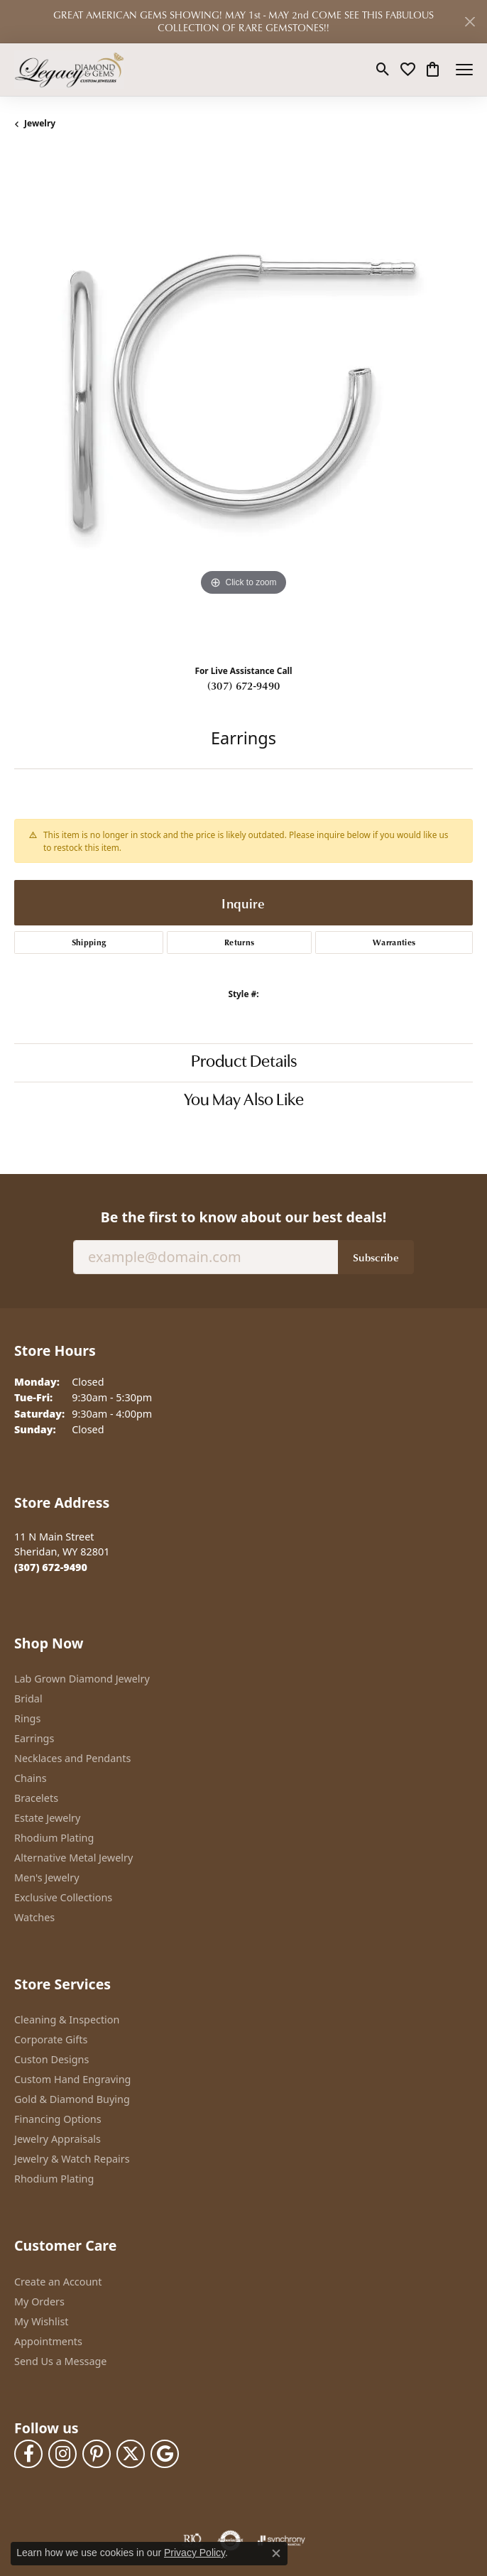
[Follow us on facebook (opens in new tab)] (28, 2454)
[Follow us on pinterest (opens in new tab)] (96, 2454)
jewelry (39, 123)
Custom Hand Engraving (72, 2079)
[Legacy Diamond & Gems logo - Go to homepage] (69, 69)
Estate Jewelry (47, 1818)
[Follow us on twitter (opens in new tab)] (130, 2454)
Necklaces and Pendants (72, 1758)
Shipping (89, 942)
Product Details (244, 1062)
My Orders (39, 2301)
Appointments (48, 2341)
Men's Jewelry (47, 1877)
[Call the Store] (50, 1567)
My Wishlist (41, 2321)
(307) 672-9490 (243, 685)
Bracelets (36, 1798)
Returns (239, 942)
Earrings (34, 1738)
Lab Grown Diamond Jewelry (82, 1678)
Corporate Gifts (50, 2039)
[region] (243, 402)
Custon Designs (51, 2059)
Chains (30, 1778)
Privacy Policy (194, 2552)
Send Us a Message (60, 2361)
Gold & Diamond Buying (72, 2099)
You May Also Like (244, 1100)
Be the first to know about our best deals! (243, 1217)
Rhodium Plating (54, 1837)
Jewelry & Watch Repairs (72, 2158)
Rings (27, 1718)
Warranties (394, 942)
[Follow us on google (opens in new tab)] (165, 2454)
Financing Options (58, 2119)
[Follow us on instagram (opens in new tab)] (62, 2454)
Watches (34, 1917)
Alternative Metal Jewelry (73, 1857)
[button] (383, 69)
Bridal (28, 1698)
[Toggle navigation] (464, 69)
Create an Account (58, 2281)
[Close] (469, 22)
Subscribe (376, 1257)
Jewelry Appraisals (57, 2139)
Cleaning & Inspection (66, 2019)
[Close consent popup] (276, 2553)
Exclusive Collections (63, 1897)
